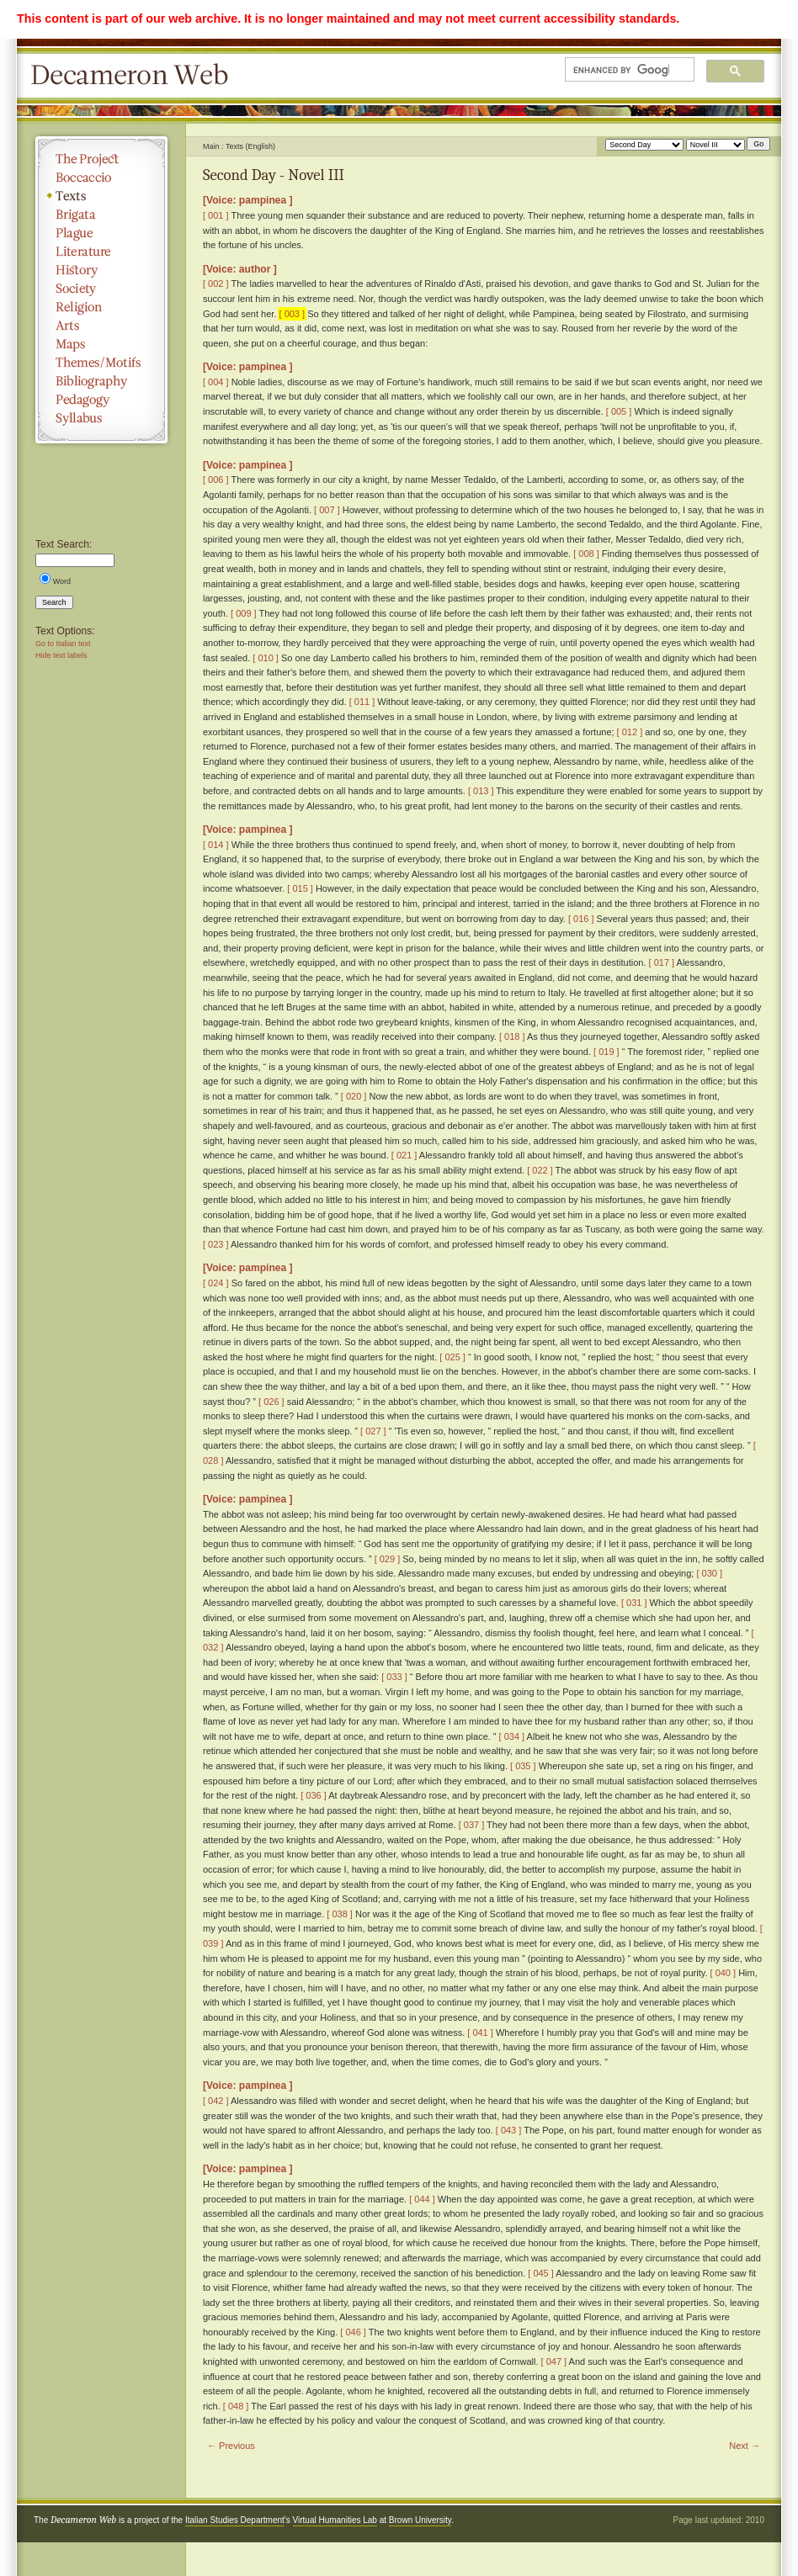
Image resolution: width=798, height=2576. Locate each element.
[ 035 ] (523, 1766)
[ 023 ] (216, 1244)
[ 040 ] (723, 1973)
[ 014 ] (216, 845)
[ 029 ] (388, 1559)
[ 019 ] (606, 1052)
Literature (101, 251)
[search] (621, 69)
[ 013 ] (481, 791)
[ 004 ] (216, 382)
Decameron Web (134, 76)
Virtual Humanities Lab (335, 2520)
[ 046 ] (353, 2332)
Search (54, 602)
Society (101, 288)
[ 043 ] (509, 2130)
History (101, 270)
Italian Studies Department (235, 2520)
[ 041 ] (480, 2032)
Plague (101, 233)
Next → (744, 2446)
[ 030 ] (709, 1573)
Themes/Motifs (101, 362)
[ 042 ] (216, 2101)
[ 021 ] (404, 1155)
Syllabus (101, 418)
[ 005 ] (619, 411)
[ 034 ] (512, 1736)
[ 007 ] (327, 510)
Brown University (420, 2520)
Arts (101, 325)
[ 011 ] (362, 702)
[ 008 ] (586, 554)
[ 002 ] (216, 283)
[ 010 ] (266, 658)
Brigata (101, 214)
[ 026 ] (271, 1402)
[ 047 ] (554, 2361)
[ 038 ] (340, 1914)
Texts (101, 196)
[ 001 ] (216, 215)
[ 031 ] (634, 1603)
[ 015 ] (300, 888)
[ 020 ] (354, 1096)
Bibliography (101, 381)
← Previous (231, 2446)
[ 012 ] (630, 732)
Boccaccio (101, 177)
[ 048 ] (236, 2406)
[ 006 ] (216, 479)
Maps (101, 344)
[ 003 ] (292, 314)
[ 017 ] (662, 962)
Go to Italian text (63, 643)
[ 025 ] (452, 1357)
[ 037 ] (472, 1825)
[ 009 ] (244, 613)
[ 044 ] (422, 2199)
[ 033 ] (394, 1677)
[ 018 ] (512, 1036)
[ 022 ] (540, 1170)
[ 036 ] (314, 1795)
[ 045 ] (541, 2273)
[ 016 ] (581, 919)
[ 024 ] (216, 1283)
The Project (101, 159)
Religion (101, 307)
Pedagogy (101, 399)
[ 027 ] (373, 1431)
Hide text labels (61, 655)
